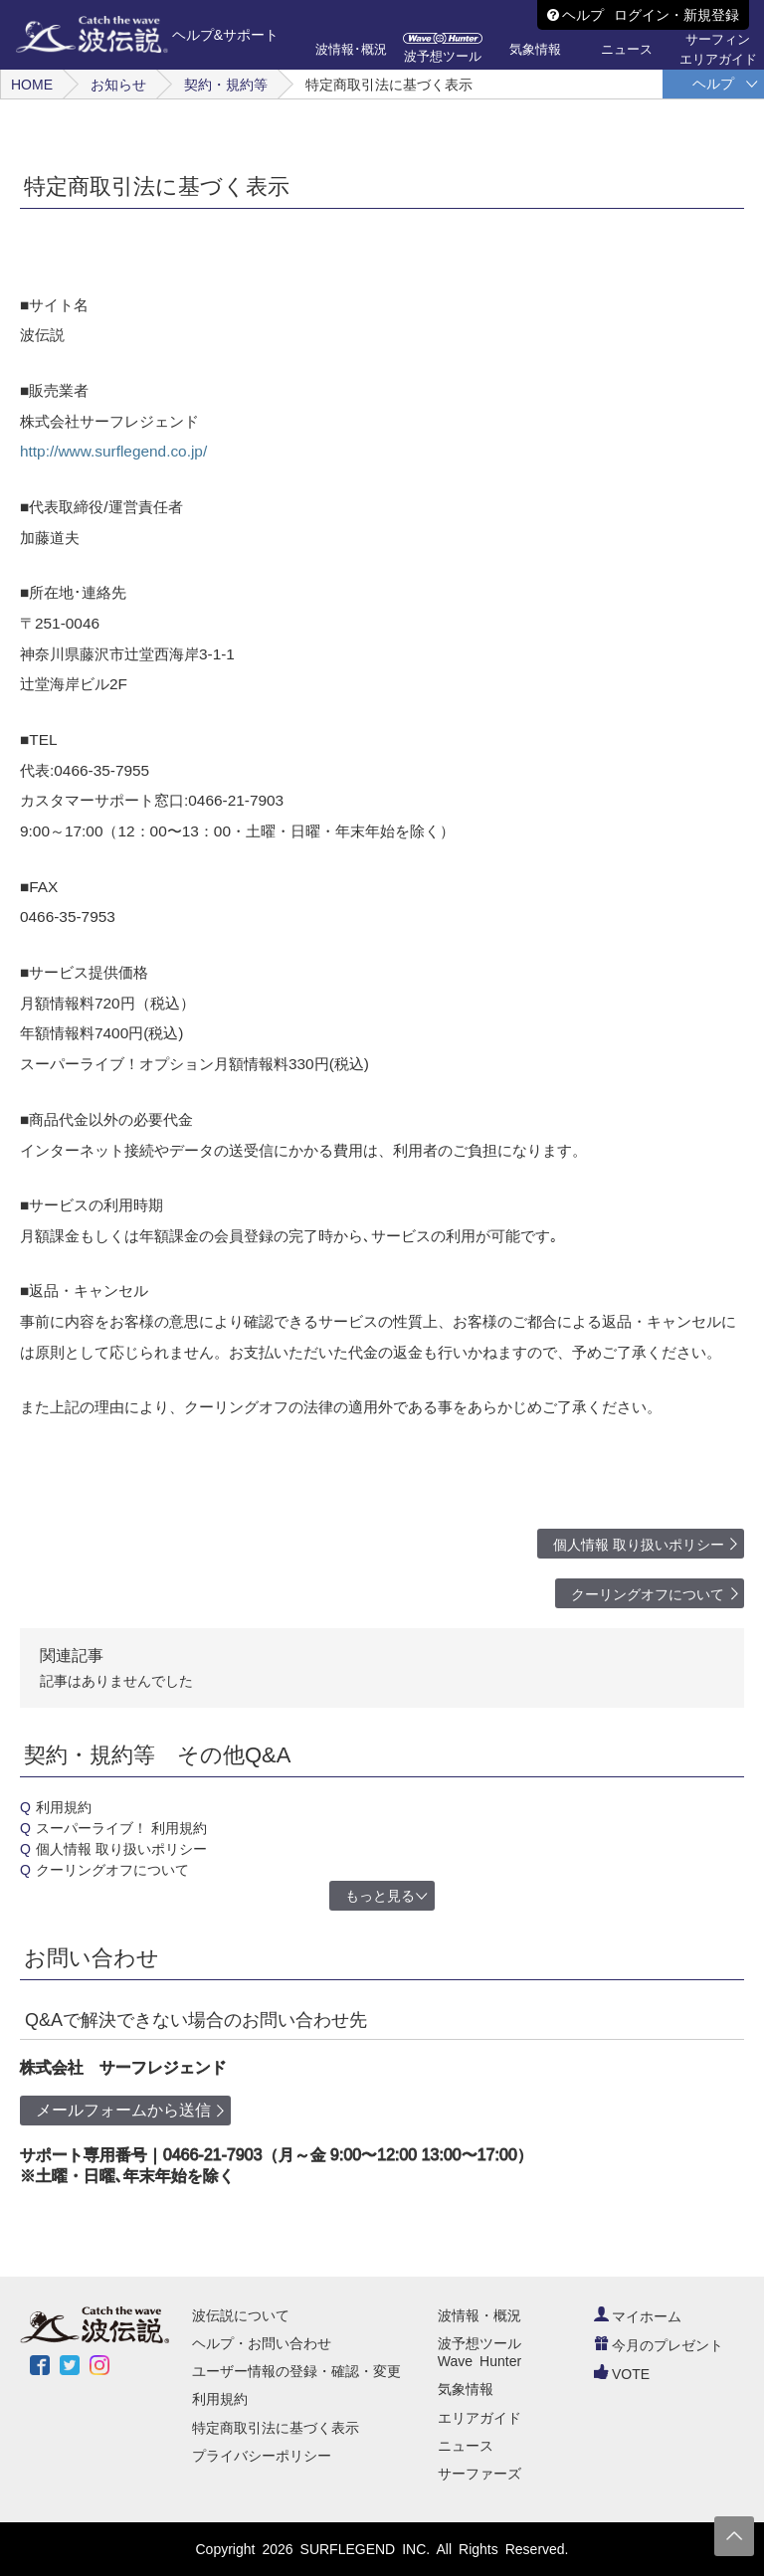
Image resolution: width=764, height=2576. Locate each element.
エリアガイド (479, 2418)
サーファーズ (479, 2474)
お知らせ (118, 84)
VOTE (622, 2374)
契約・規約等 (226, 84)
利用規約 (64, 1807)
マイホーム (637, 2316)
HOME (32, 84)
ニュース (465, 2446)
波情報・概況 (479, 2315)
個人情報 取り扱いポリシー (638, 1545)
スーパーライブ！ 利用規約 (121, 1828)
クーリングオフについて (647, 1594)
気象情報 (465, 2389)
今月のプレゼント (658, 2345)
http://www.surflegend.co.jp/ (113, 451)
